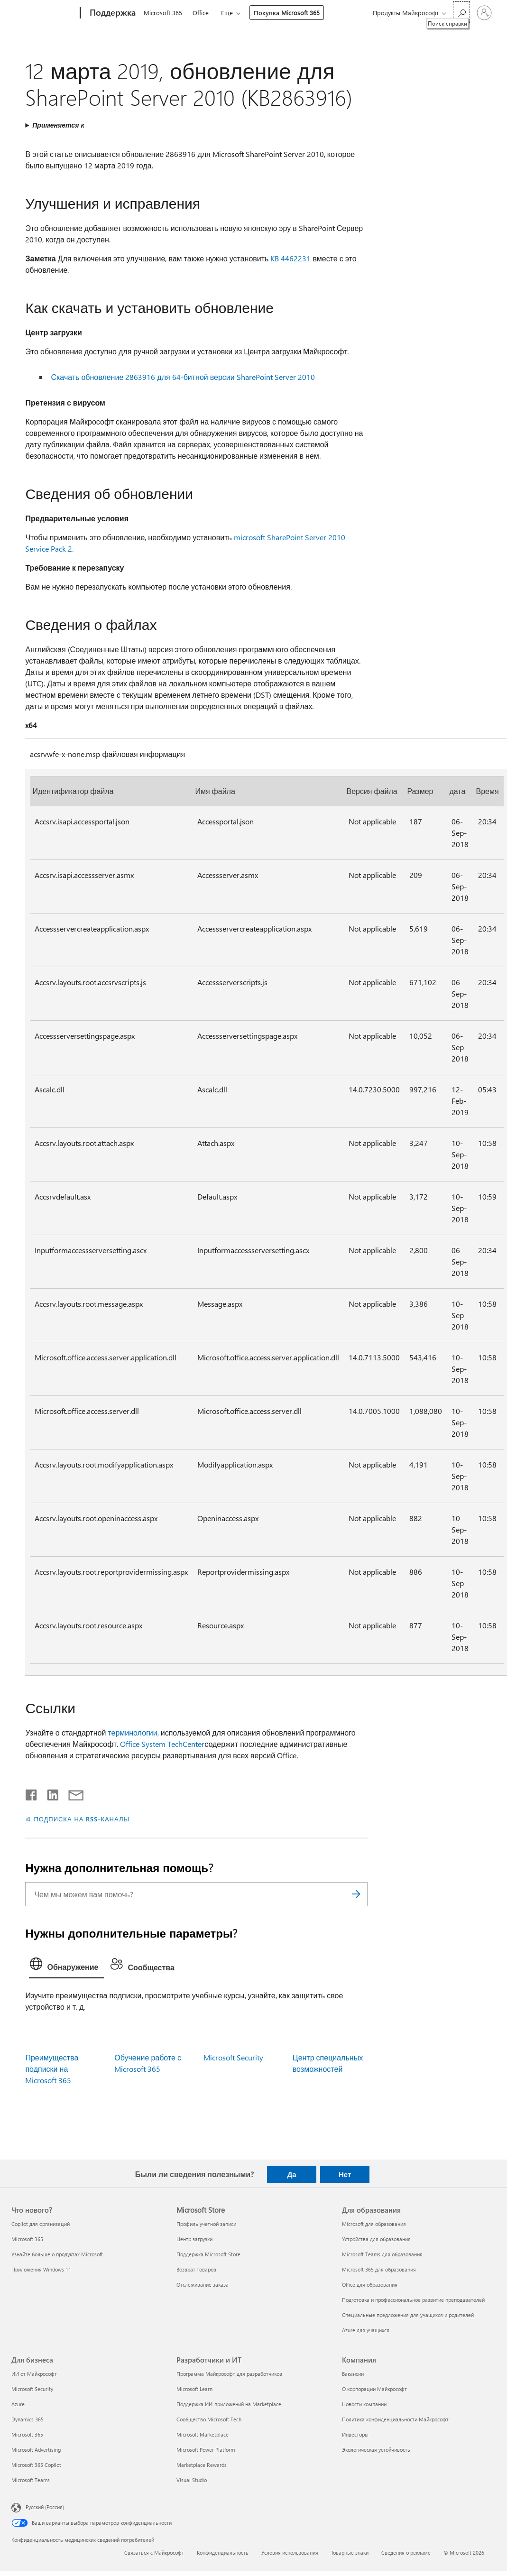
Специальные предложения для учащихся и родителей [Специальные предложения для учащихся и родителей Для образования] (408, 2314)
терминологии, (133, 1732)
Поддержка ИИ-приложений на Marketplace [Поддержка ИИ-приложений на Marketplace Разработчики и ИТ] (228, 2404)
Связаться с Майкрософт (154, 2552)
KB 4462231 (290, 258)
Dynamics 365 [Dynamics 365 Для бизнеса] (27, 2419)
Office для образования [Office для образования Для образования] (369, 2284)
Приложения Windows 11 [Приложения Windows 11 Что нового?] (41, 2269)
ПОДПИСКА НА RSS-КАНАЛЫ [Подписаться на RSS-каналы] (81, 1819)
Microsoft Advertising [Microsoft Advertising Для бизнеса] (36, 2449)
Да (291, 2174)
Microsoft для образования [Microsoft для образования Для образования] (374, 2223)
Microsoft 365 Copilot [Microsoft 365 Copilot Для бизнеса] (36, 2464)
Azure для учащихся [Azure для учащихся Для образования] (365, 2330)
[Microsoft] (43, 13)
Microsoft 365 (163, 13)
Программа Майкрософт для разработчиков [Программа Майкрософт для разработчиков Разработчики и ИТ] (229, 2373)
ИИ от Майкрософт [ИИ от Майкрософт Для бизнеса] (34, 2373)
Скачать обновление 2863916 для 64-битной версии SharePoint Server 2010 (182, 377)
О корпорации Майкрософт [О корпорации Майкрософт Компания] (374, 2388)
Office (201, 13)
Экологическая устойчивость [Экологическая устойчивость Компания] (376, 2449)
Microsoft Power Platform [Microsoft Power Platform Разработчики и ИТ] (205, 2449)
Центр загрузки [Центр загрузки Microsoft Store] (194, 2239)
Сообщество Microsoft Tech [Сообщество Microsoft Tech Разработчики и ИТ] (208, 2419)
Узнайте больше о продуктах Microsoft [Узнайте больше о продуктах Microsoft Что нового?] (57, 2254)
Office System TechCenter (162, 1744)
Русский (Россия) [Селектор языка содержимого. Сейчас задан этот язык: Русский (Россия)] (45, 2507)
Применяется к (58, 124)
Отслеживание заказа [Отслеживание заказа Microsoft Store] (202, 2284)
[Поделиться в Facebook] (31, 1793)
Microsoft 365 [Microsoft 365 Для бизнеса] (27, 2434)
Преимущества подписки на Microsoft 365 (51, 2068)
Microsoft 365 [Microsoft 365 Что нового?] (27, 2239)
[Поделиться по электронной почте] (71, 1793)
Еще (227, 13)
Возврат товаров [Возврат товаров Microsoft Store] (196, 2269)
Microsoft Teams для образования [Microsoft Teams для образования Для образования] (382, 2254)
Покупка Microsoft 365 (287, 13)
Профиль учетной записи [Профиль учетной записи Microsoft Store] (206, 2223)
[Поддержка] (111, 13)
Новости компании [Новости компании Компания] (364, 2404)
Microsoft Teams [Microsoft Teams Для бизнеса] (30, 2480)
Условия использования (289, 2552)
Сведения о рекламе (406, 2552)
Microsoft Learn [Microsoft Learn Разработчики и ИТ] (194, 2388)
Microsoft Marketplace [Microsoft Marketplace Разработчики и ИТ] (202, 2434)
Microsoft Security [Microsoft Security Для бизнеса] (32, 2388)
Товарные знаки (350, 2552)
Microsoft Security (233, 2057)
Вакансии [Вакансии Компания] (353, 2373)
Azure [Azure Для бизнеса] (18, 2404)
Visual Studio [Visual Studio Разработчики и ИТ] (191, 2480)
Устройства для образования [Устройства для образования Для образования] (376, 2239)
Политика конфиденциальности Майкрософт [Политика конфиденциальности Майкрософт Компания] (395, 2419)
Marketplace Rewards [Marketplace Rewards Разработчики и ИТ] (201, 2464)
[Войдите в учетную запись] (484, 12)
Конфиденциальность (223, 2552)
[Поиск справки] (461, 12)
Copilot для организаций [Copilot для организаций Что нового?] (40, 2223)
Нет (345, 2174)
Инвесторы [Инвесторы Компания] (355, 2434)
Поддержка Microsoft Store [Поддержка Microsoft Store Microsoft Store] (208, 2254)
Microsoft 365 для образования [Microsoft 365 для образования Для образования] (379, 2269)
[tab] (66, 1966)
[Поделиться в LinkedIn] (49, 1793)
